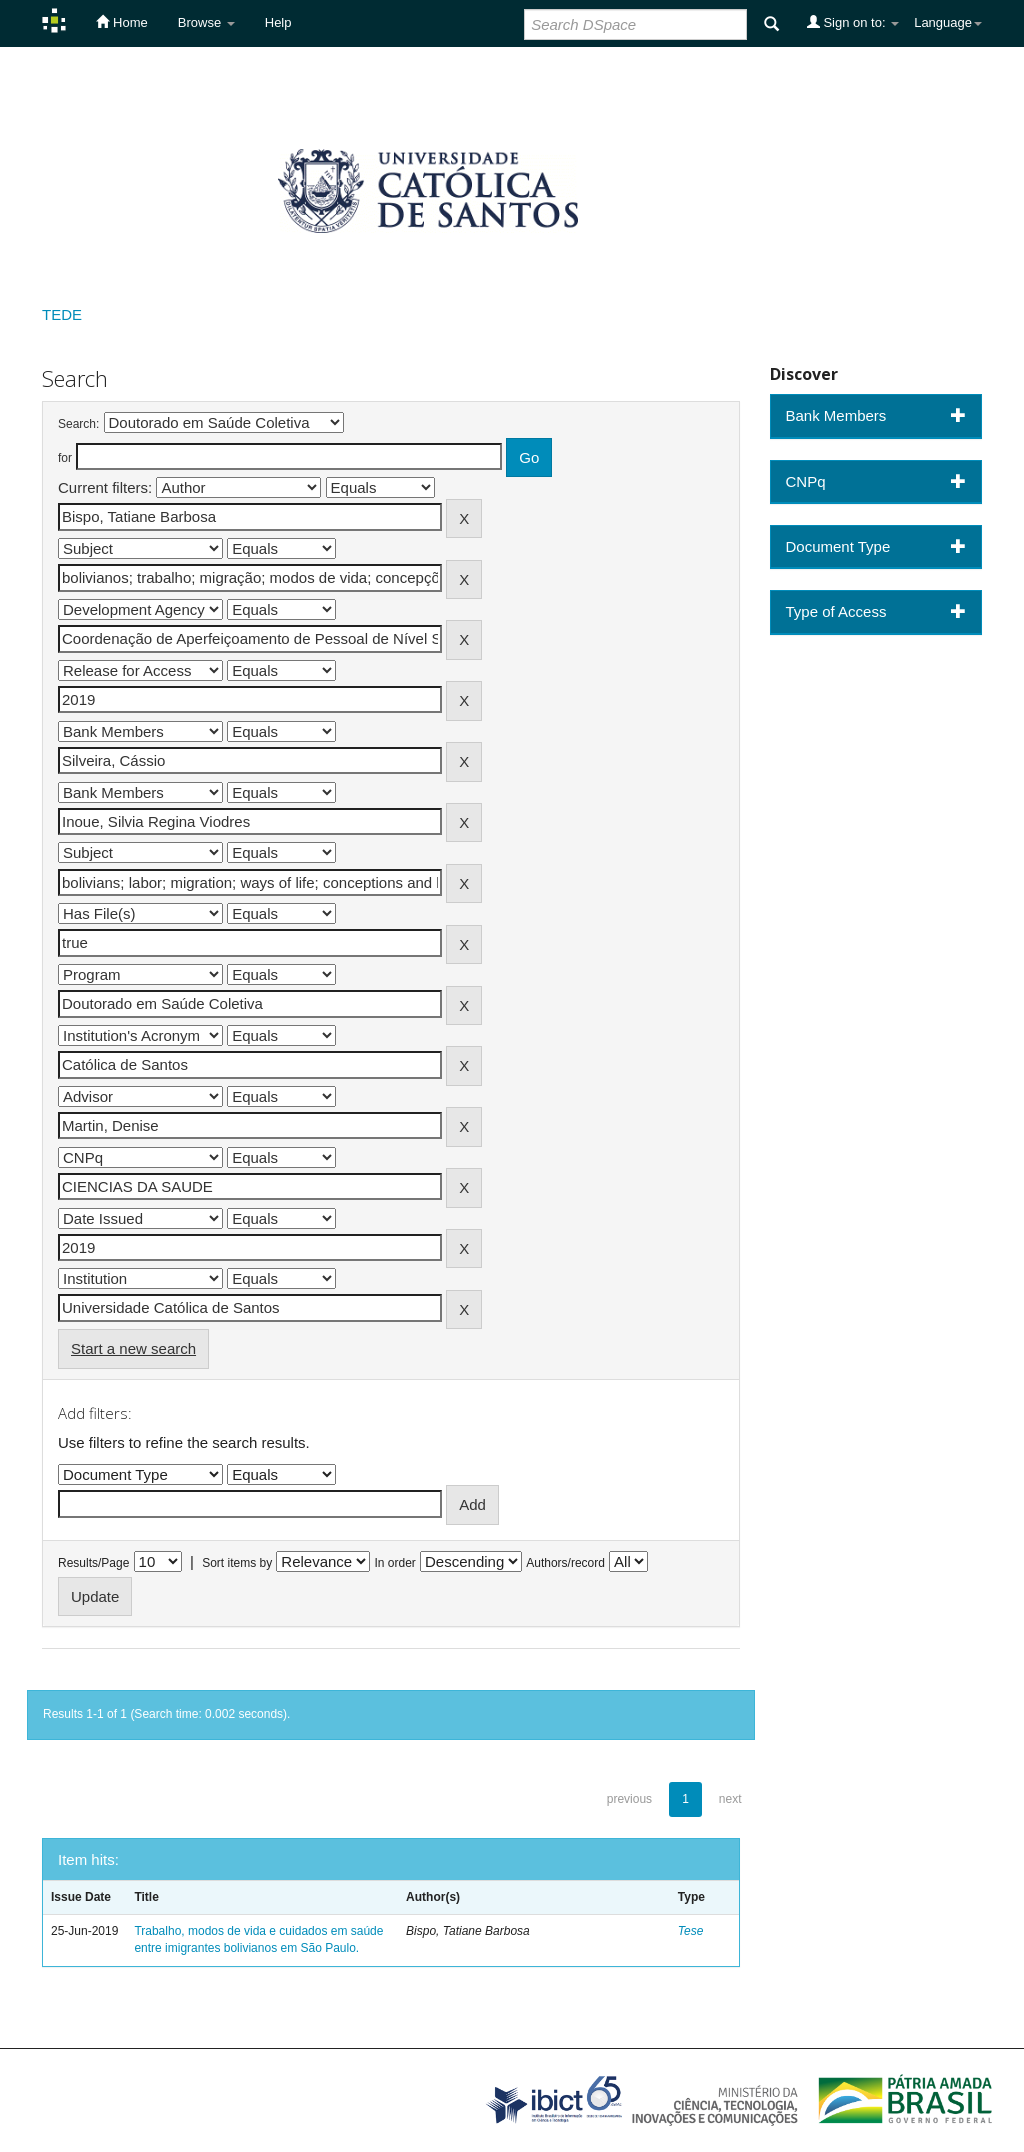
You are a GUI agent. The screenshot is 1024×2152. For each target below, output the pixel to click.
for (65, 458)
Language (948, 22)
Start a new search (133, 1348)
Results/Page (93, 1563)
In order (395, 1563)
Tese (691, 1931)
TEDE (62, 314)
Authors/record (565, 1563)
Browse (206, 22)
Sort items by (237, 1563)
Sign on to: (853, 22)
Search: (78, 424)
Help (278, 22)
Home (121, 22)
